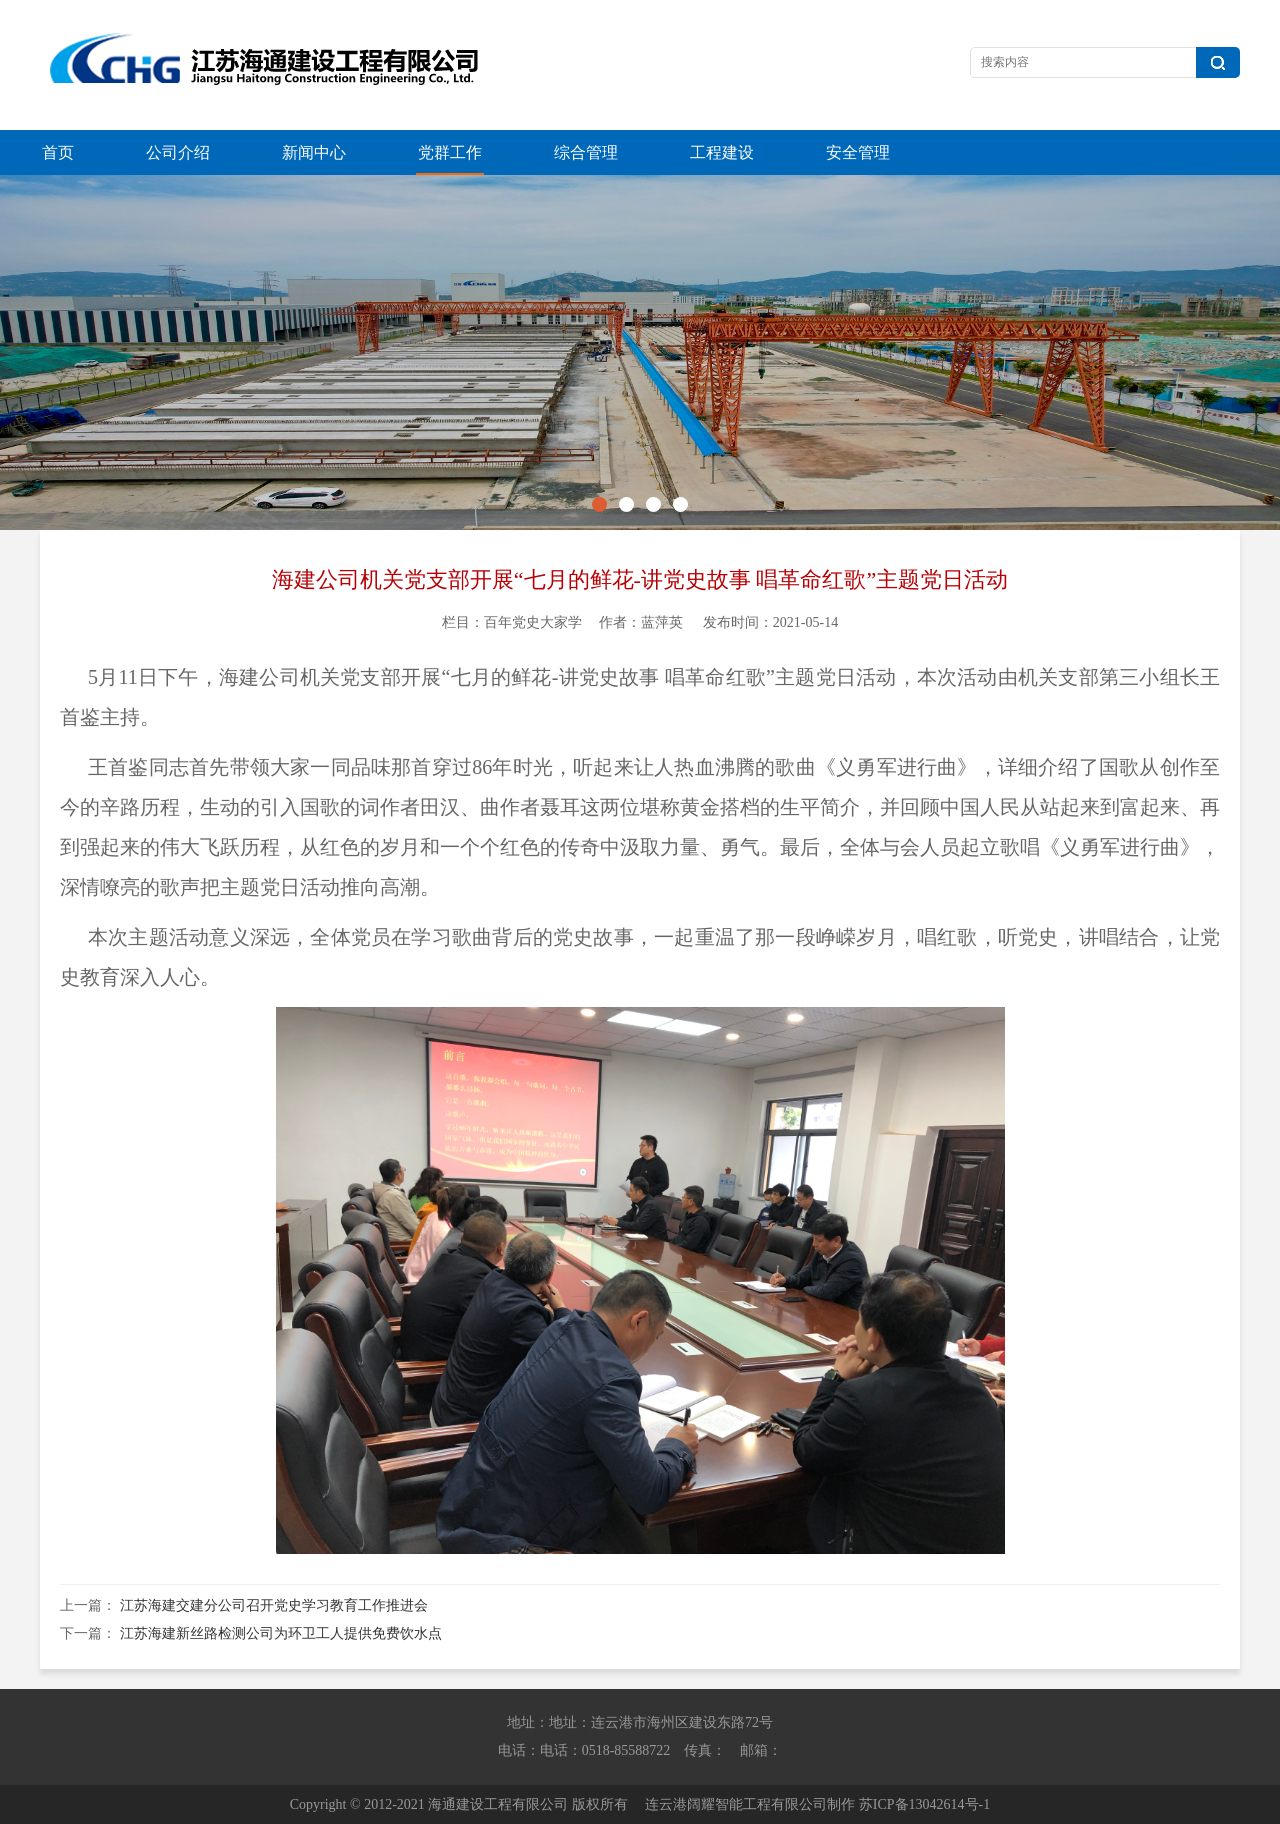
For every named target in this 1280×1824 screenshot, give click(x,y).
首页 (58, 152)
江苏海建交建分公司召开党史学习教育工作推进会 (274, 1605)
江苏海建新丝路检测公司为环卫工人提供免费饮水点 (281, 1633)
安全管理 (858, 152)
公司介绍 (178, 152)
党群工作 (450, 152)
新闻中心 (314, 152)
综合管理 (586, 152)
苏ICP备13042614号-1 (924, 1804)
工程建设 (722, 152)
